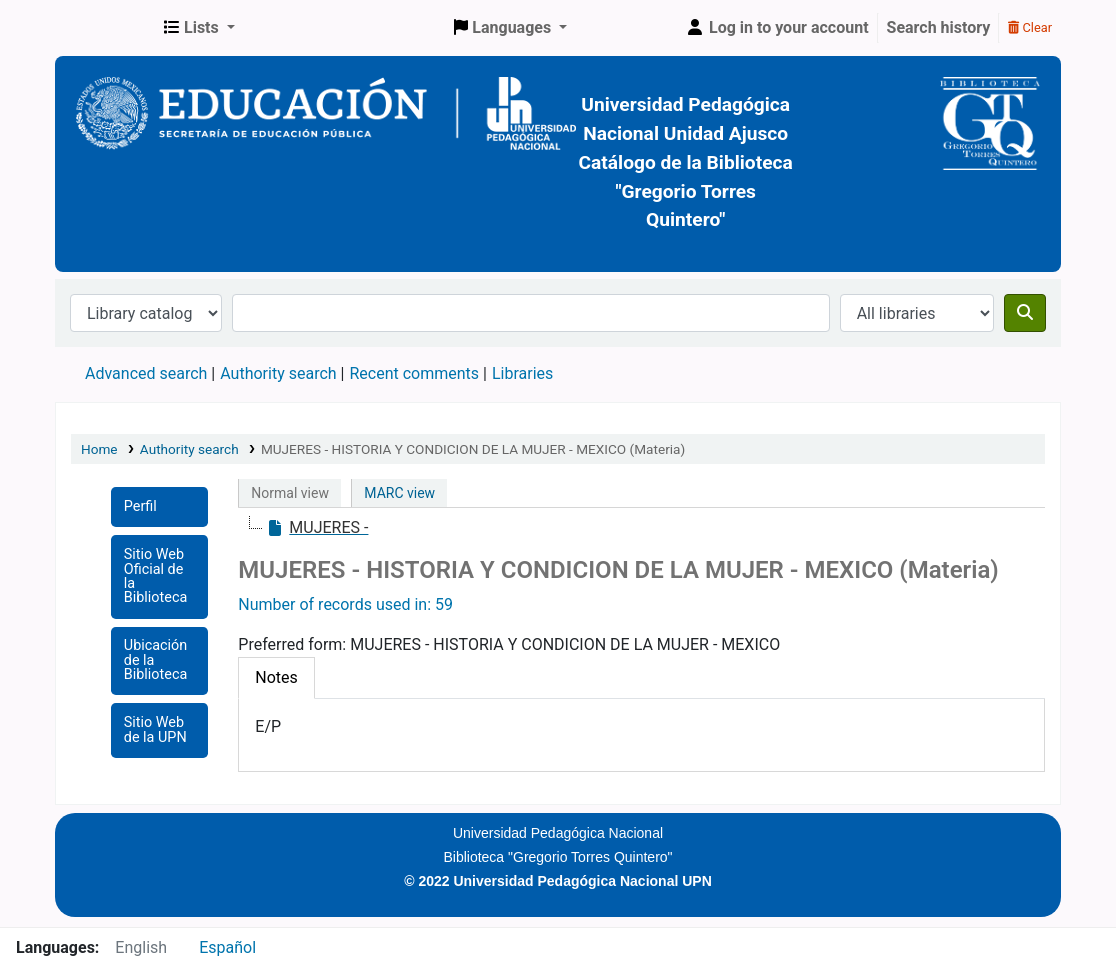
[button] (199, 28)
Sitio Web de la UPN (155, 729)
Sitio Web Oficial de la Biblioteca (155, 576)
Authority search (278, 373)
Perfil (140, 506)
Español (227, 947)
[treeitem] (317, 528)
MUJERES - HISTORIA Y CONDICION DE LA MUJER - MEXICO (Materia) (473, 449)
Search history (939, 27)
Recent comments (414, 373)
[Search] (1025, 313)
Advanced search (146, 373)
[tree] (641, 528)
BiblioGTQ (106, 28)
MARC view (399, 493)
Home (99, 449)
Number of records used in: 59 (345, 604)
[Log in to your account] (777, 28)
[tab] (276, 678)
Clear (1030, 27)
